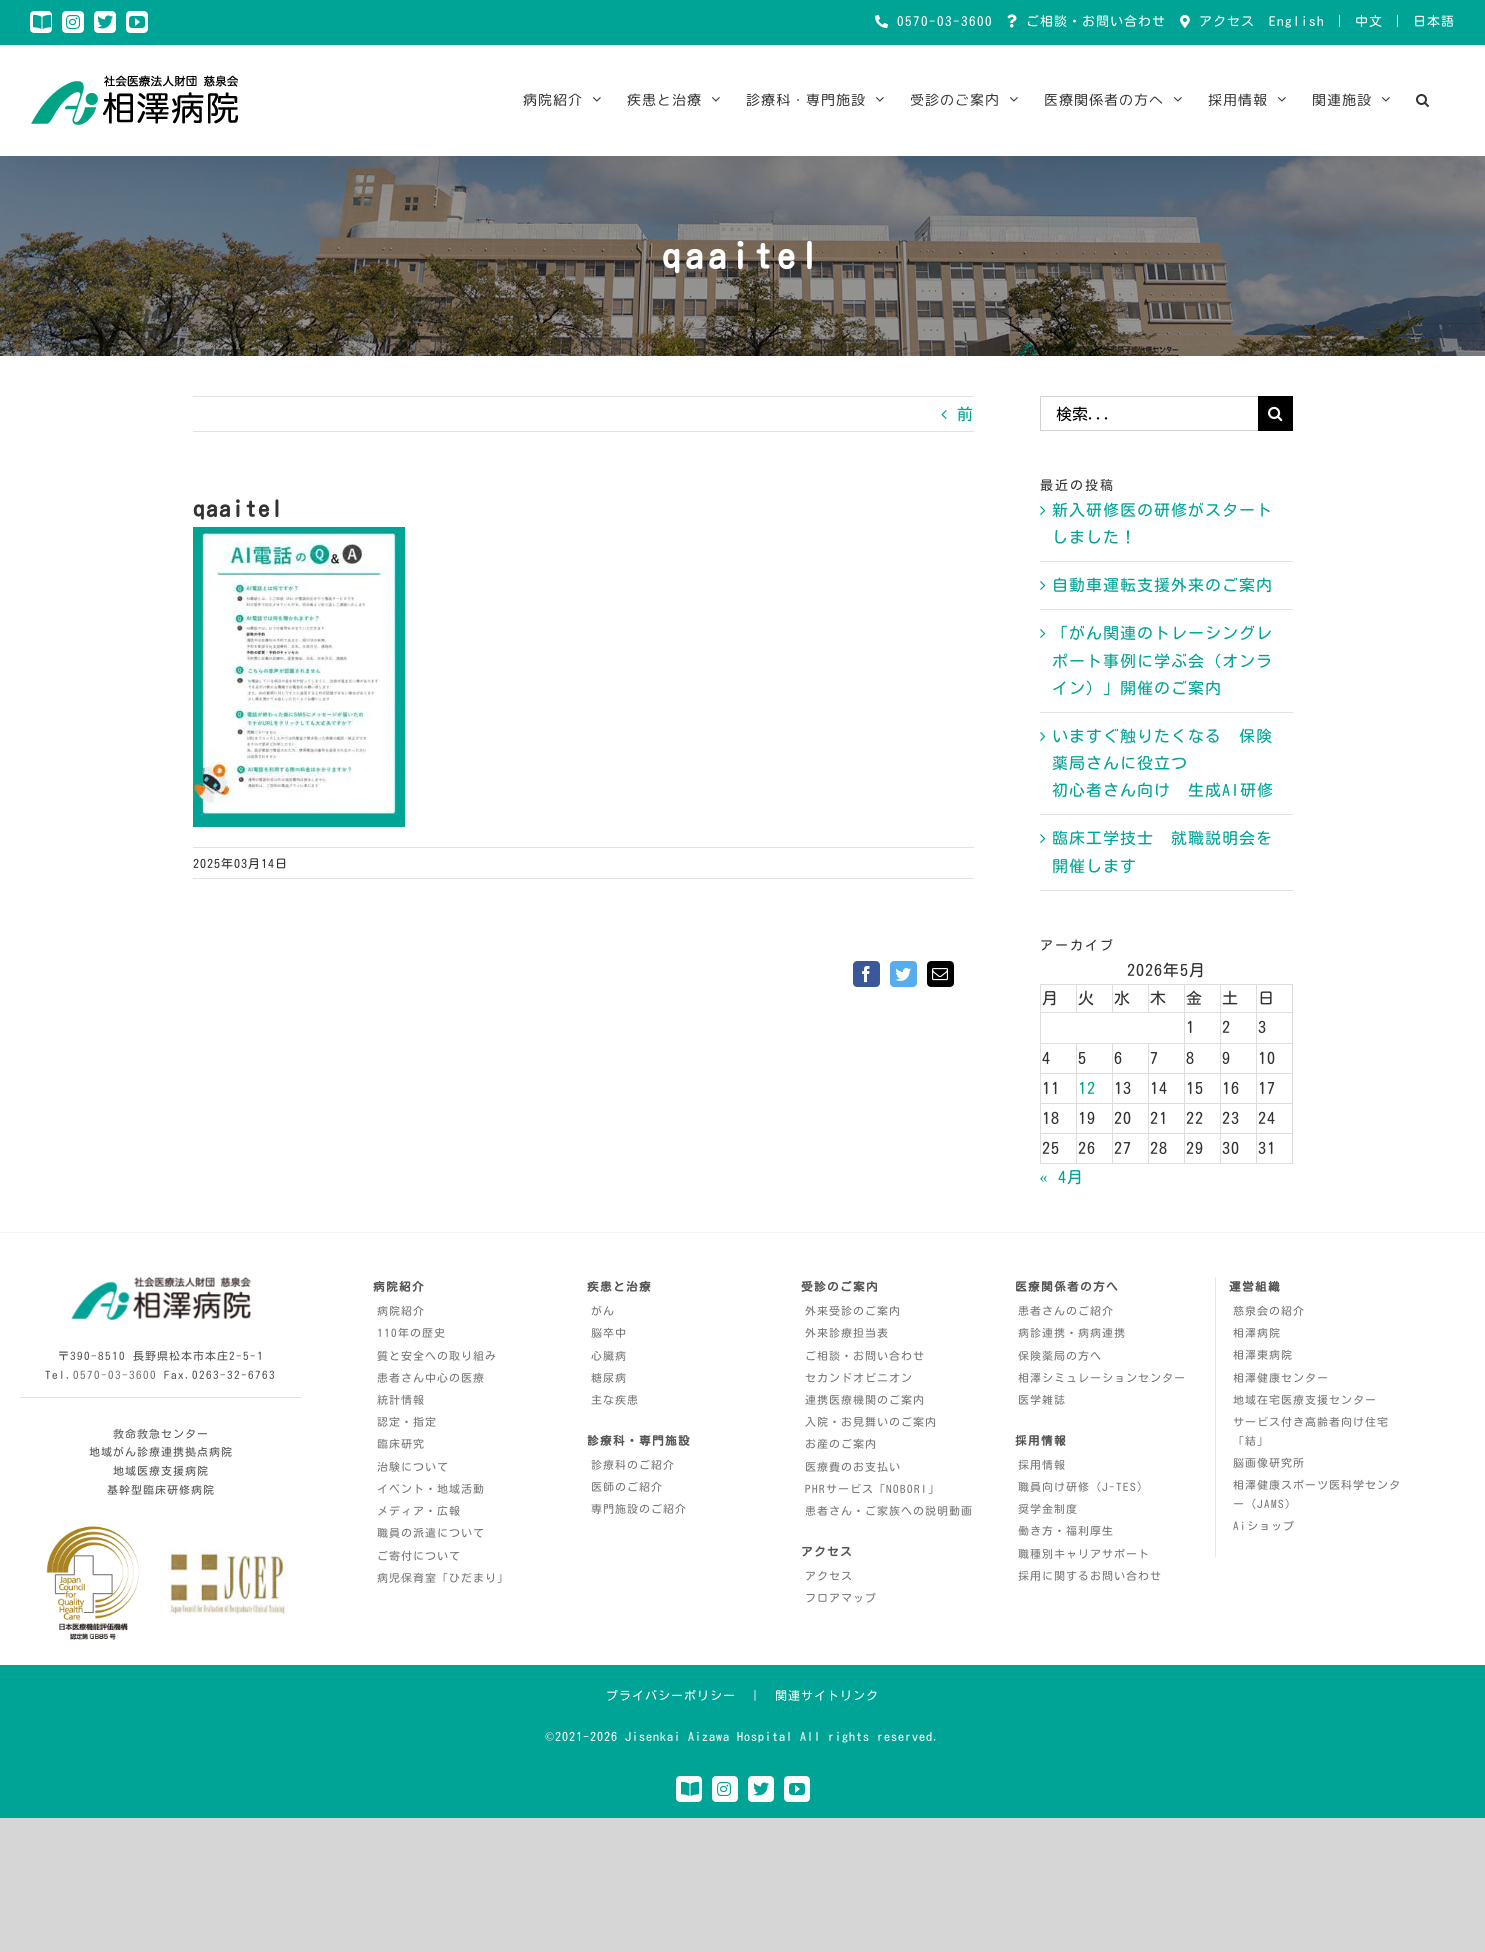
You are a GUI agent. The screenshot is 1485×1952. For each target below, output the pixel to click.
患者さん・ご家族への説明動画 (889, 1510)
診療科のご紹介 (633, 1464)
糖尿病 (609, 1377)
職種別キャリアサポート (1084, 1553)
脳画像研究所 (1269, 1462)
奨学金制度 (1048, 1508)
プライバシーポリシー (671, 1695)
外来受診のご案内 (853, 1310)
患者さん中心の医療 (431, 1377)
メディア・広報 (419, 1510)
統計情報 (401, 1399)
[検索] (1275, 413)
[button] (1423, 100)
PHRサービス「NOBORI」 (872, 1488)
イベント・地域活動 (431, 1488)
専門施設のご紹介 (639, 1508)
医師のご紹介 (627, 1486)
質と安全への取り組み (437, 1355)
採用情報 (1042, 1464)
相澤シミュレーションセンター (1102, 1377)
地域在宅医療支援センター (1305, 1399)
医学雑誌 (1042, 1399)
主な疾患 (615, 1399)
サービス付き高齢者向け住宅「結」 (1311, 1431)
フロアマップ (841, 1597)
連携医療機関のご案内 (865, 1399)
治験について (413, 1466)
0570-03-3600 (941, 21)
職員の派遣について (431, 1532)
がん (603, 1310)
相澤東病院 (1263, 1354)
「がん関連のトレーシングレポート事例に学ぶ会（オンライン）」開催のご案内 (1162, 660)
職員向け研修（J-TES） (1083, 1486)
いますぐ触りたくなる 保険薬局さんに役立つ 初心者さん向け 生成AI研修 (1163, 763)
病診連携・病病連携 (1072, 1332)
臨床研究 (401, 1443)
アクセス (1223, 21)
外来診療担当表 (847, 1332)
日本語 (1434, 21)
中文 (1369, 21)
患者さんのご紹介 (1066, 1310)
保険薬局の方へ (1060, 1355)
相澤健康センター (1281, 1377)
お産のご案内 (841, 1443)
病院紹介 (401, 1310)
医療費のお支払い (853, 1466)
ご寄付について (419, 1555)
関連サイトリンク (827, 1695)
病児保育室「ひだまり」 (443, 1577)
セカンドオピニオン (859, 1377)
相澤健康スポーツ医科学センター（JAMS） (1317, 1494)
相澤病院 (1257, 1332)
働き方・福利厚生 (1066, 1530)
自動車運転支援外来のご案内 (1162, 585)
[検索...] (1149, 413)
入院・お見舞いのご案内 (871, 1421)
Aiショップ (1264, 1525)
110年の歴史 (411, 1332)
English (1297, 21)
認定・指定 (407, 1421)
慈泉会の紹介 (1269, 1310)
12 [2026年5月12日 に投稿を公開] (1087, 1088)
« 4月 (1062, 1177)
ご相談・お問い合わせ (1092, 21)
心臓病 (609, 1355)
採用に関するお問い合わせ (1090, 1575)
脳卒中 (609, 1332)
